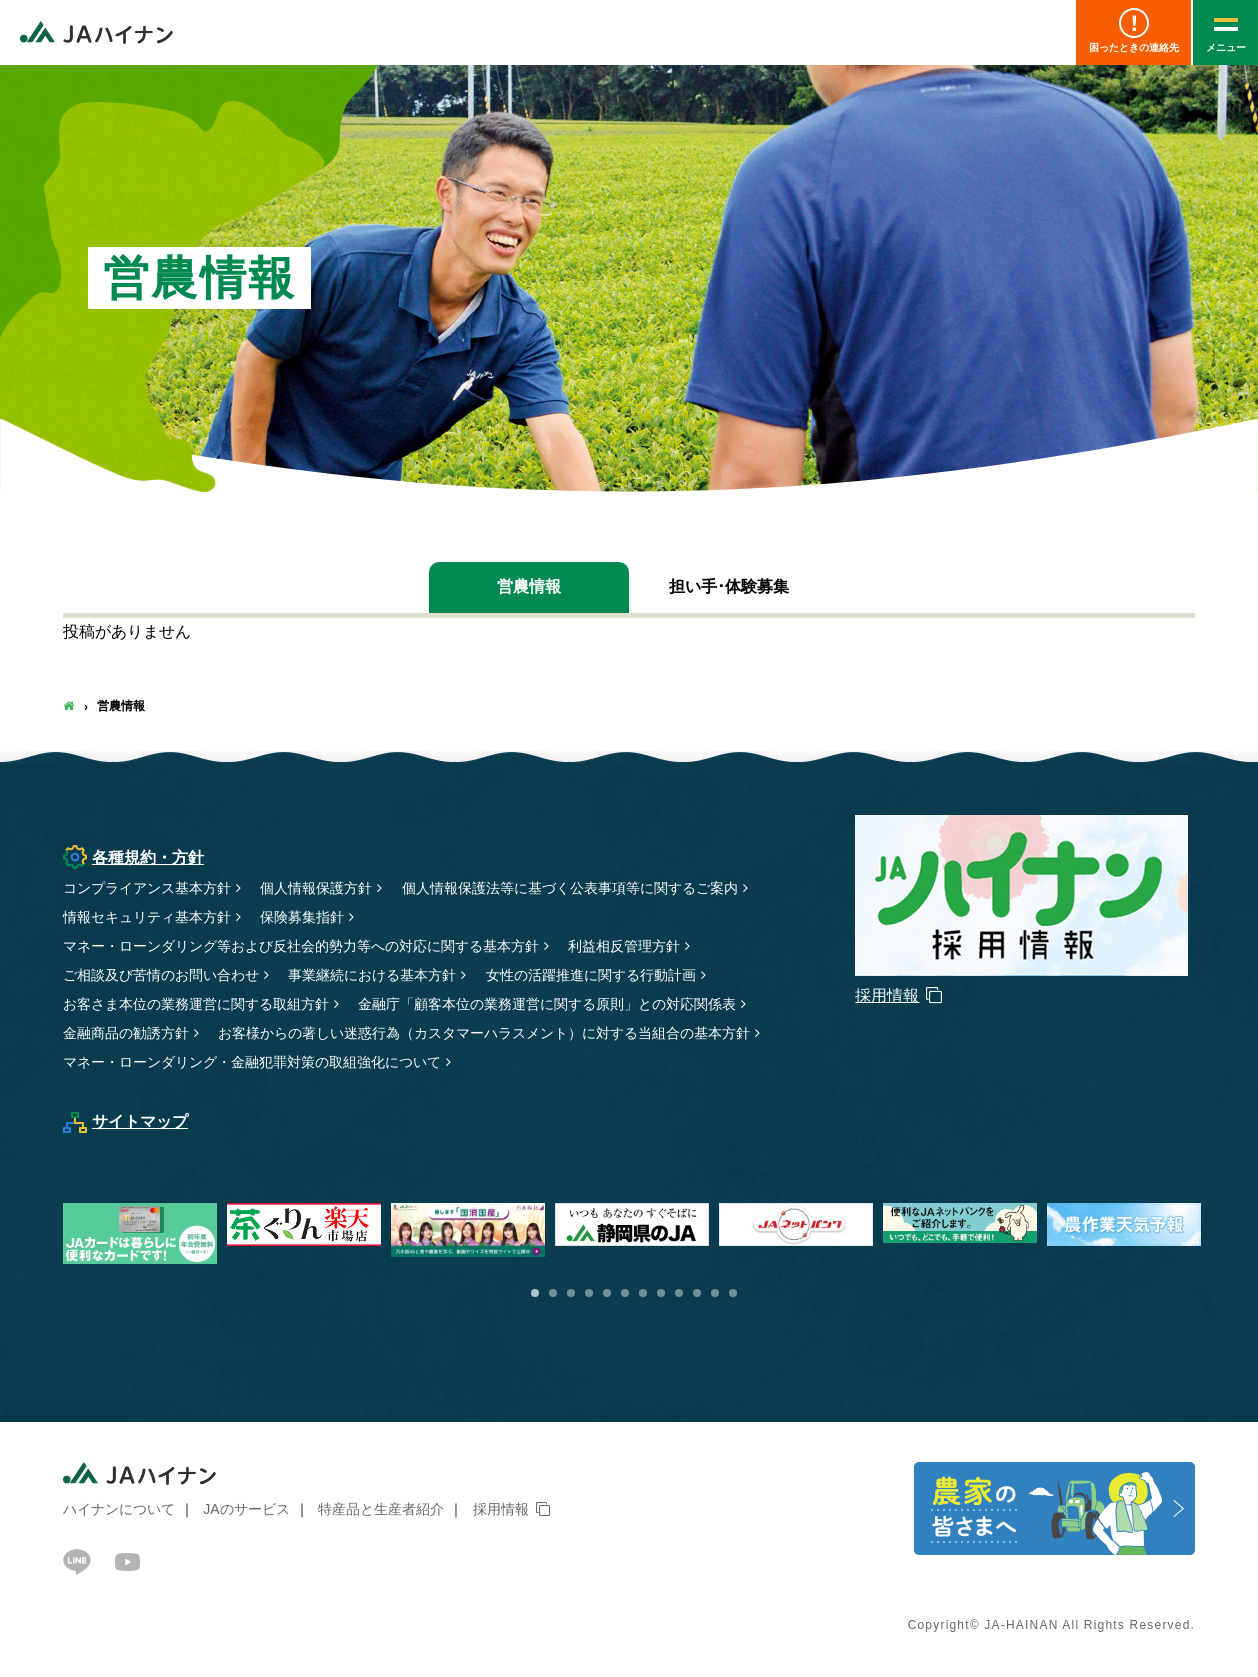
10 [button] (697, 1293)
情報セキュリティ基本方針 (147, 917)
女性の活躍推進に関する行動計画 (591, 975)
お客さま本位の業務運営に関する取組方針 (196, 1004)
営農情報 (529, 586)
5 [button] (607, 1293)
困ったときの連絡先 (1133, 30)
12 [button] (733, 1293)
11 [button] (715, 1293)
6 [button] (625, 1293)
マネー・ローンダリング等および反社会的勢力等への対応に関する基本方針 (301, 946)
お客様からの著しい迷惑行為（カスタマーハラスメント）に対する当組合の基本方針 (484, 1033)
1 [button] (535, 1293)
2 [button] (553, 1293)
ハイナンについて (119, 1509)
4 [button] (589, 1293)
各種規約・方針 (133, 857)
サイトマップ (125, 1121)
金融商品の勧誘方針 (126, 1033)
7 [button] (643, 1293)
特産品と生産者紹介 (381, 1509)
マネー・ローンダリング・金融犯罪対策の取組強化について (252, 1062)
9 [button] (679, 1293)
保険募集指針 (302, 917)
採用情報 (501, 1509)
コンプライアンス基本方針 (147, 888)
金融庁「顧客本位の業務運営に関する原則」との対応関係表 (547, 1004)
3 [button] (571, 1293)
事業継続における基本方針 (372, 975)
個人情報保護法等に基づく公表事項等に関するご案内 (570, 888)
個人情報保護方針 (316, 888)
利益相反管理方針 (624, 946)
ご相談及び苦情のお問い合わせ (161, 975)
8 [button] (661, 1293)
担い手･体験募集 (729, 586)
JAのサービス (246, 1509)
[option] (637, 1224)
